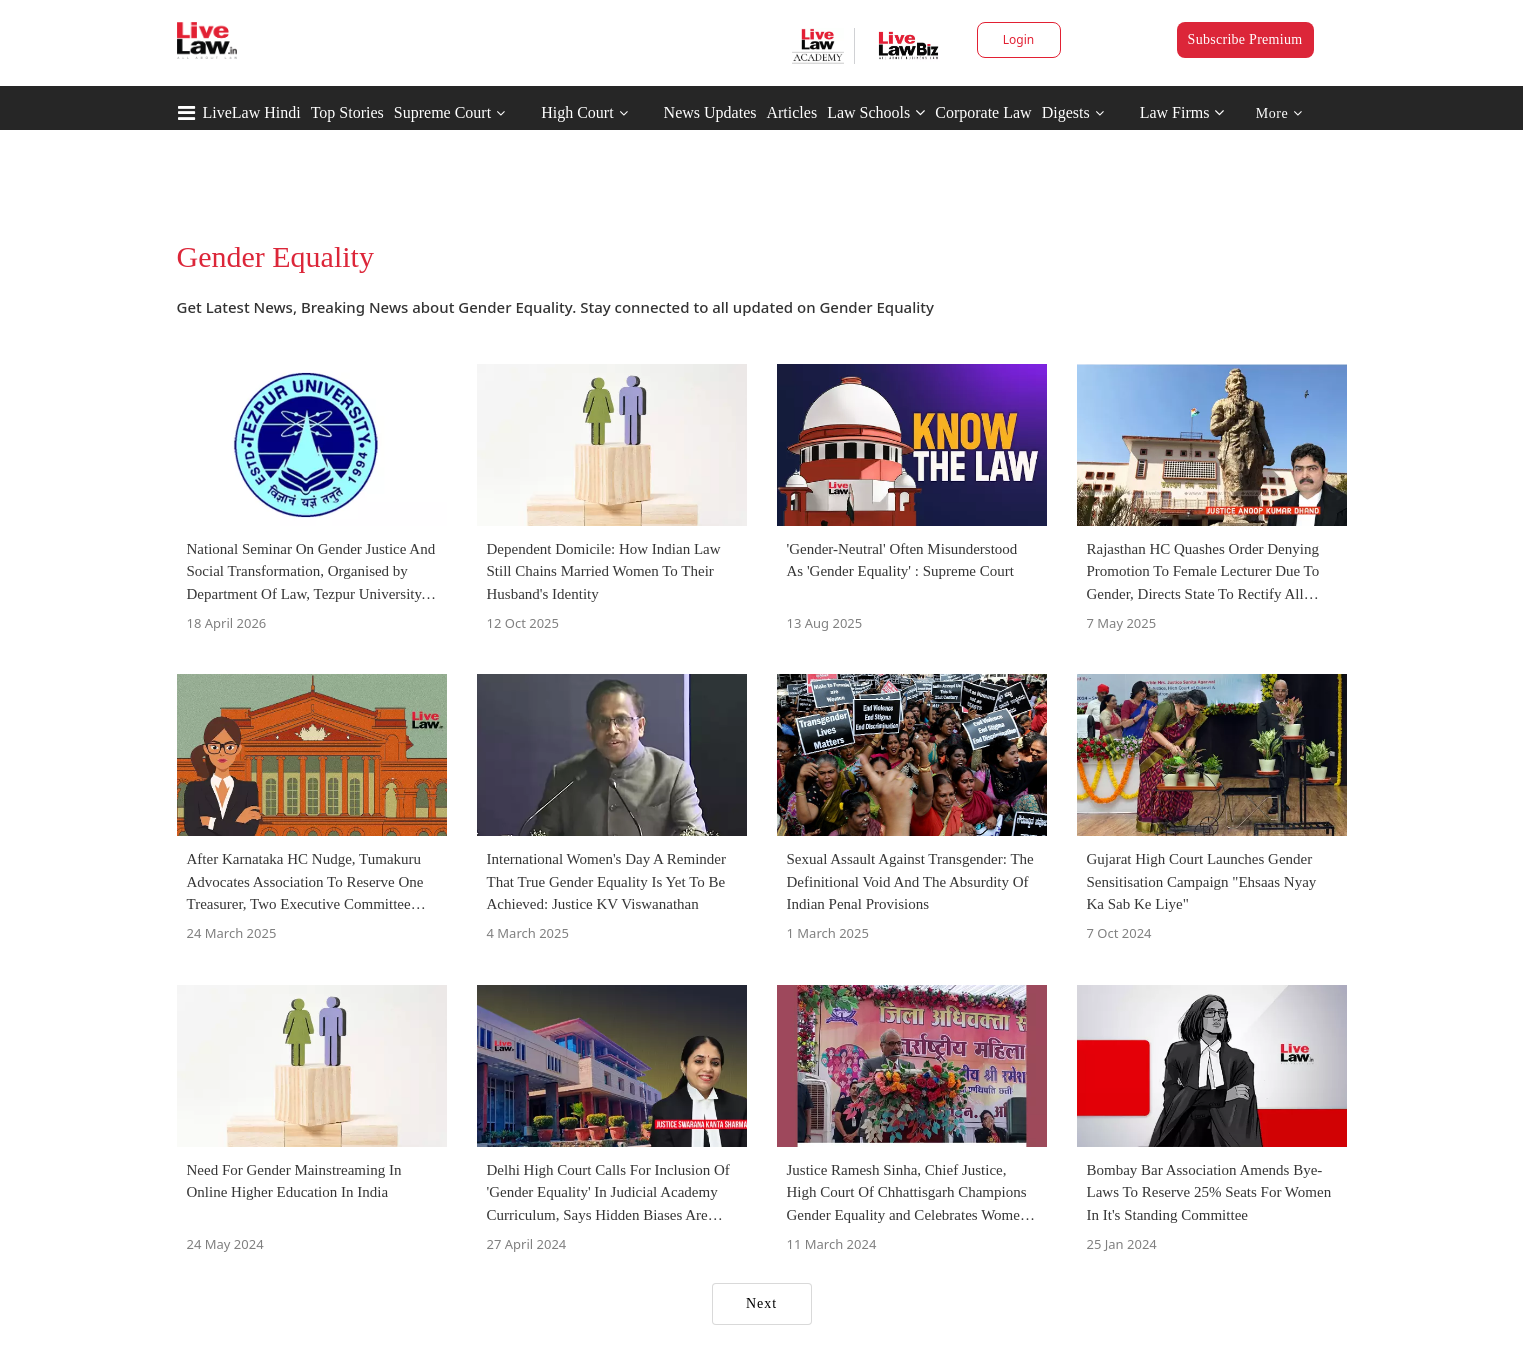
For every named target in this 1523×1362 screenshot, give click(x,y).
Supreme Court (442, 112)
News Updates (710, 112)
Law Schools (876, 112)
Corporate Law (983, 112)
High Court (577, 112)
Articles (791, 112)
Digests (1066, 112)
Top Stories (347, 112)
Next (761, 1303)
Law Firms (1182, 112)
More (1279, 113)
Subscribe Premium (1245, 39)
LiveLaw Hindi (252, 112)
